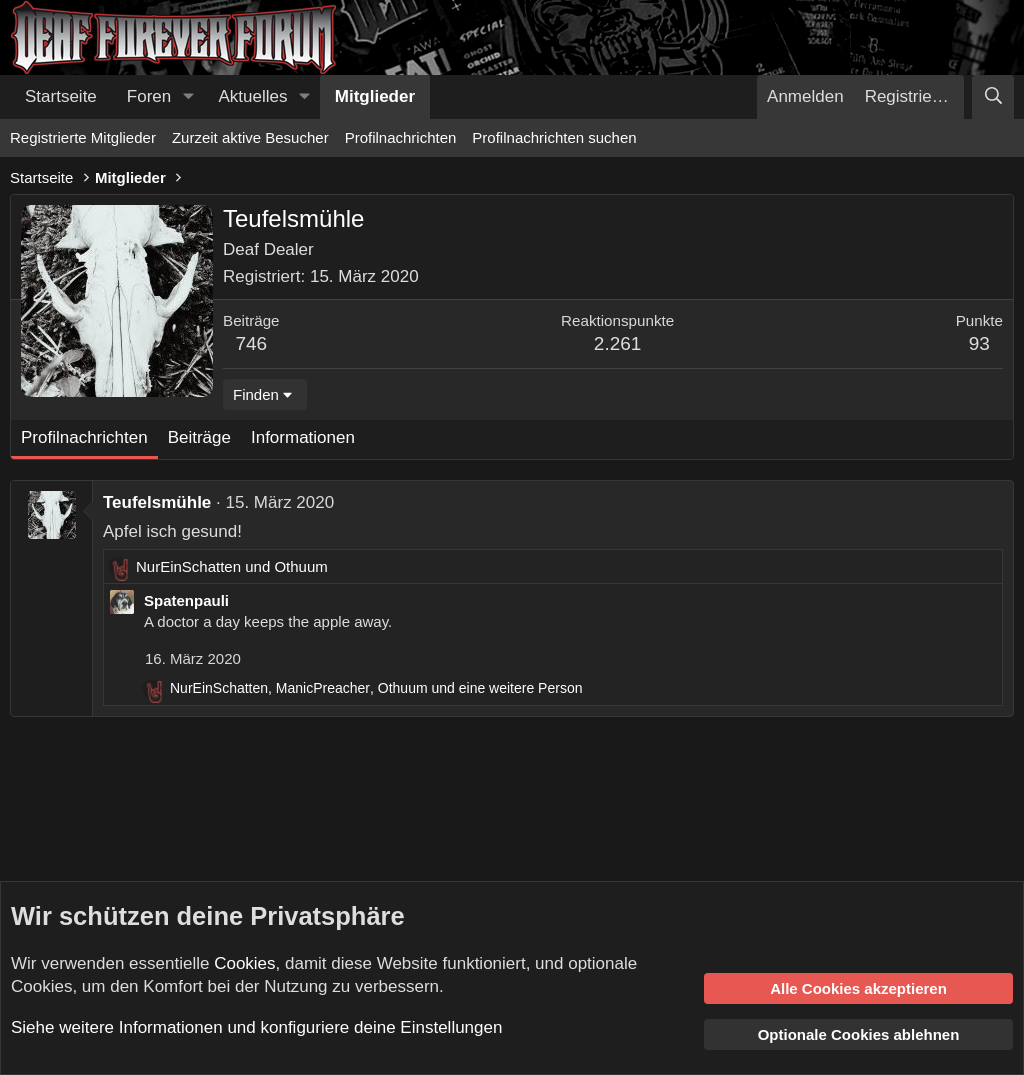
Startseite (61, 96)
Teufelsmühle (157, 502)
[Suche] (993, 97)
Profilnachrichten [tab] (84, 437)
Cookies (244, 963)
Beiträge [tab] (199, 437)
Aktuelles (253, 96)
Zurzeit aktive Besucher (250, 137)
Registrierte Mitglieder (83, 137)
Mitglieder (375, 96)
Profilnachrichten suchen (554, 137)
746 (251, 343)
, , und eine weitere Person (376, 688)
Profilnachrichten (401, 137)
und (232, 566)
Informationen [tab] (303, 437)
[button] (188, 97)
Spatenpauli (186, 600)
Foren (149, 96)
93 (979, 343)
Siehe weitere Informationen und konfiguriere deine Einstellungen (256, 1027)
